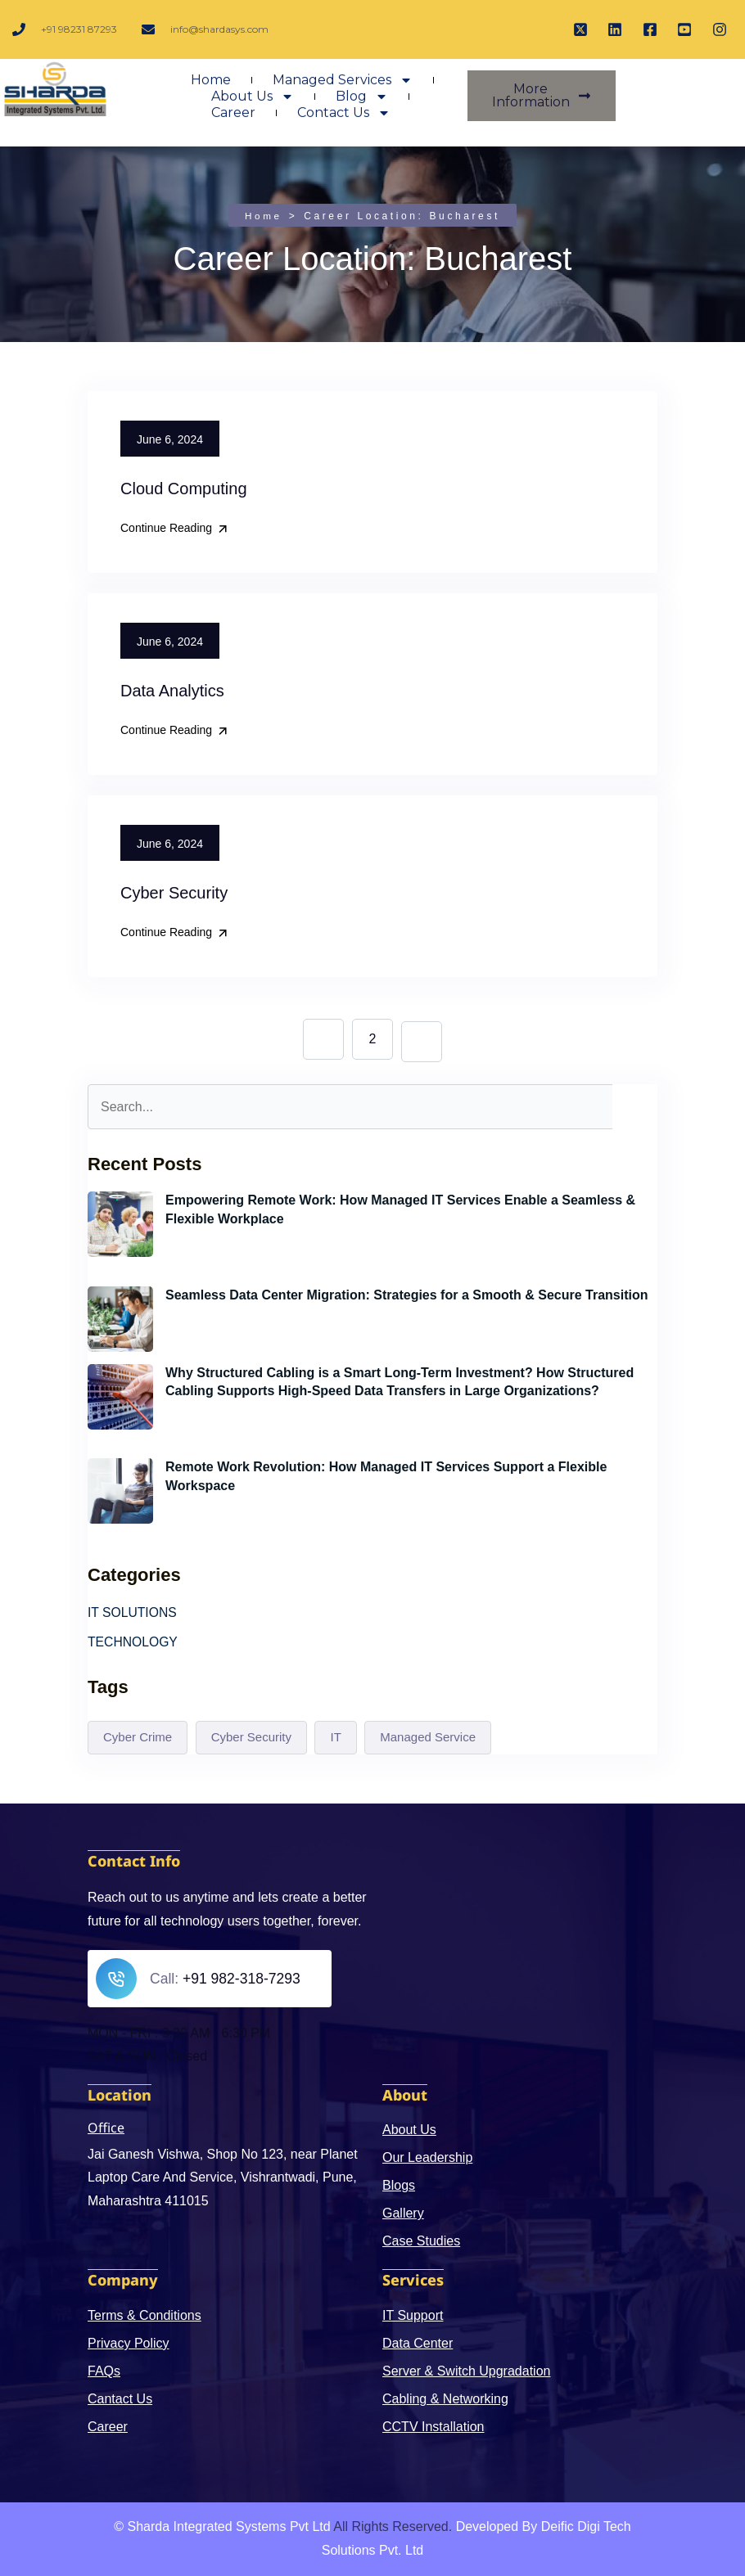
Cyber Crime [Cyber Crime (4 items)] (137, 1738)
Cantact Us (120, 2399)
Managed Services (343, 87)
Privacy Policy (128, 2343)
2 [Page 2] (373, 1038)
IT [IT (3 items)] (335, 1738)
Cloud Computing (183, 489)
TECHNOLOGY (133, 1642)
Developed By (497, 2526)
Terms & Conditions (144, 2315)
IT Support (412, 2315)
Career (233, 119)
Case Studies (421, 2242)
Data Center (417, 2343)
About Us (252, 103)
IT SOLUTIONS (133, 1612)
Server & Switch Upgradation (466, 2371)
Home (211, 86)
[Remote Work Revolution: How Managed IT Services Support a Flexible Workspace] (120, 1491)
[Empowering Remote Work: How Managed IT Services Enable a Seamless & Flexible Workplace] (120, 1223)
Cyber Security (174, 893)
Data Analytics (172, 691)
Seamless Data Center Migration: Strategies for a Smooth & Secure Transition (406, 1294)
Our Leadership (427, 2158)
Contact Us (344, 119)
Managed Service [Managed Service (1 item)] (428, 1738)
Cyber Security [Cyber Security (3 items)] (251, 1738)
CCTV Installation (433, 2427)
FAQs (104, 2371)
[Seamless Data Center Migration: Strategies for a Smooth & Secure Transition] (120, 1318)
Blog (362, 103)
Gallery (403, 2214)
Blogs (398, 2186)
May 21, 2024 (205, 1511)
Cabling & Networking (445, 2399)
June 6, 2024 (203, 1243)
